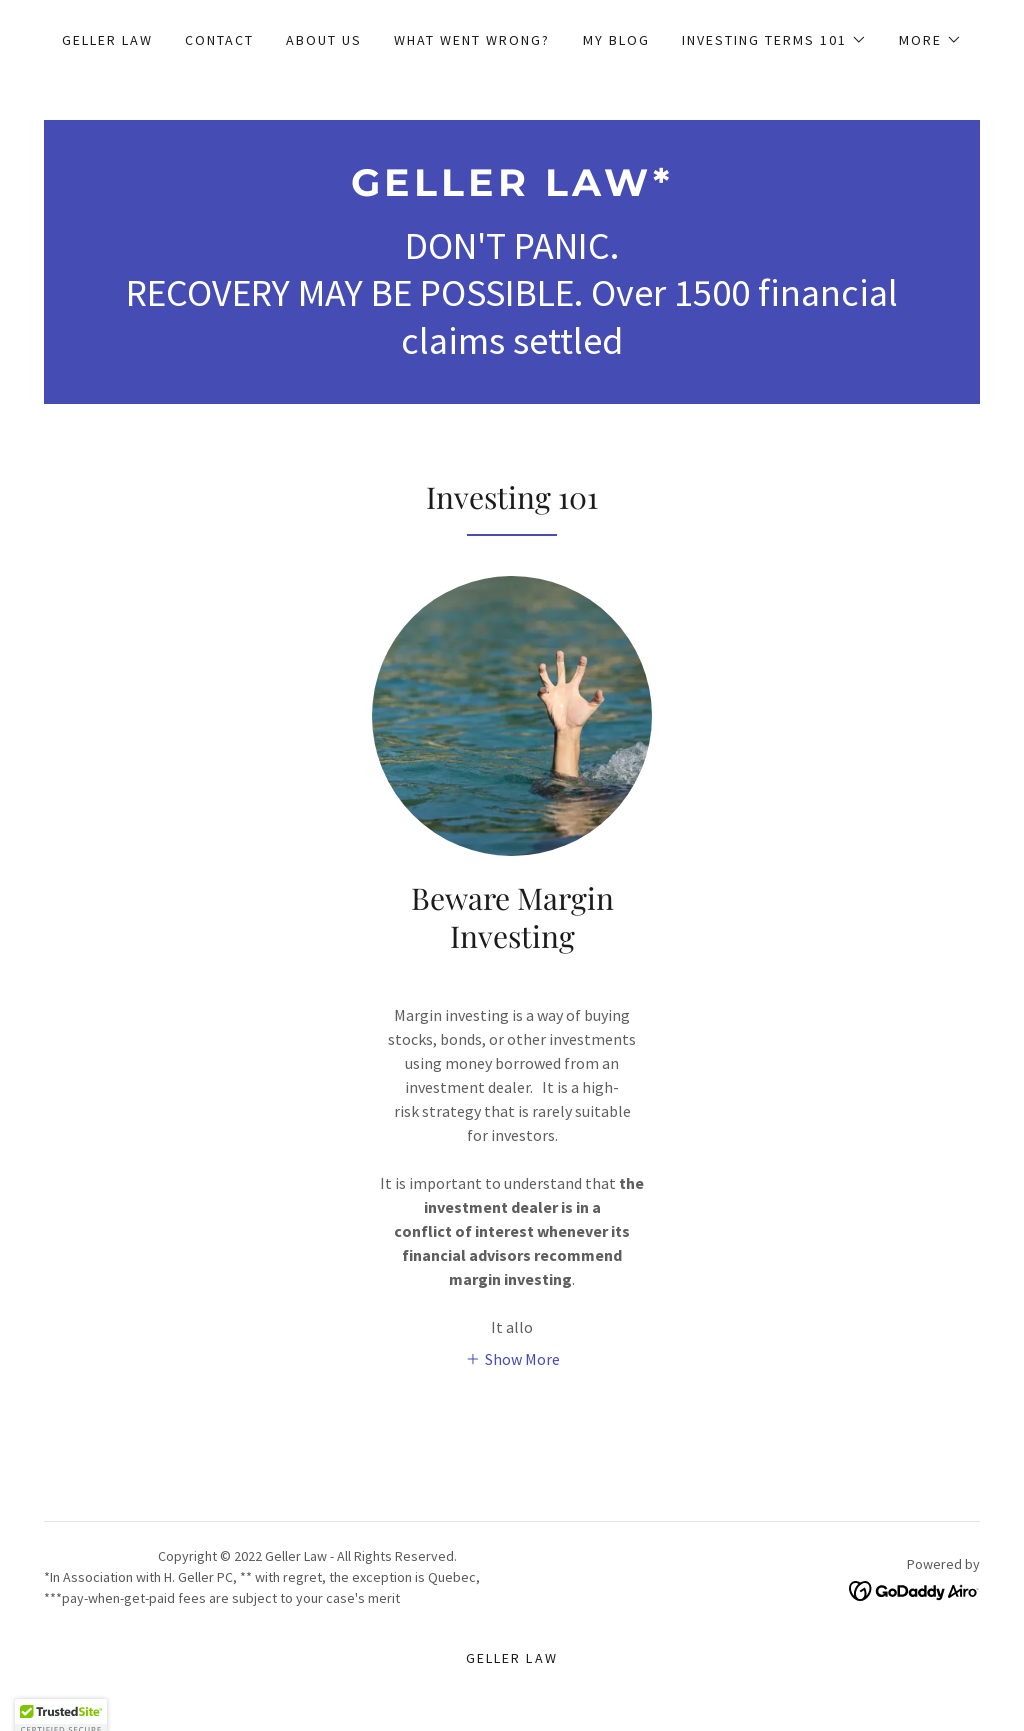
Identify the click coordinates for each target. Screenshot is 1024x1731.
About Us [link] (324, 40)
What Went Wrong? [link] (472, 40)
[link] (512, 190)
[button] (774, 40)
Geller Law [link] (107, 40)
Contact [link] (219, 40)
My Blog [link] (616, 40)
